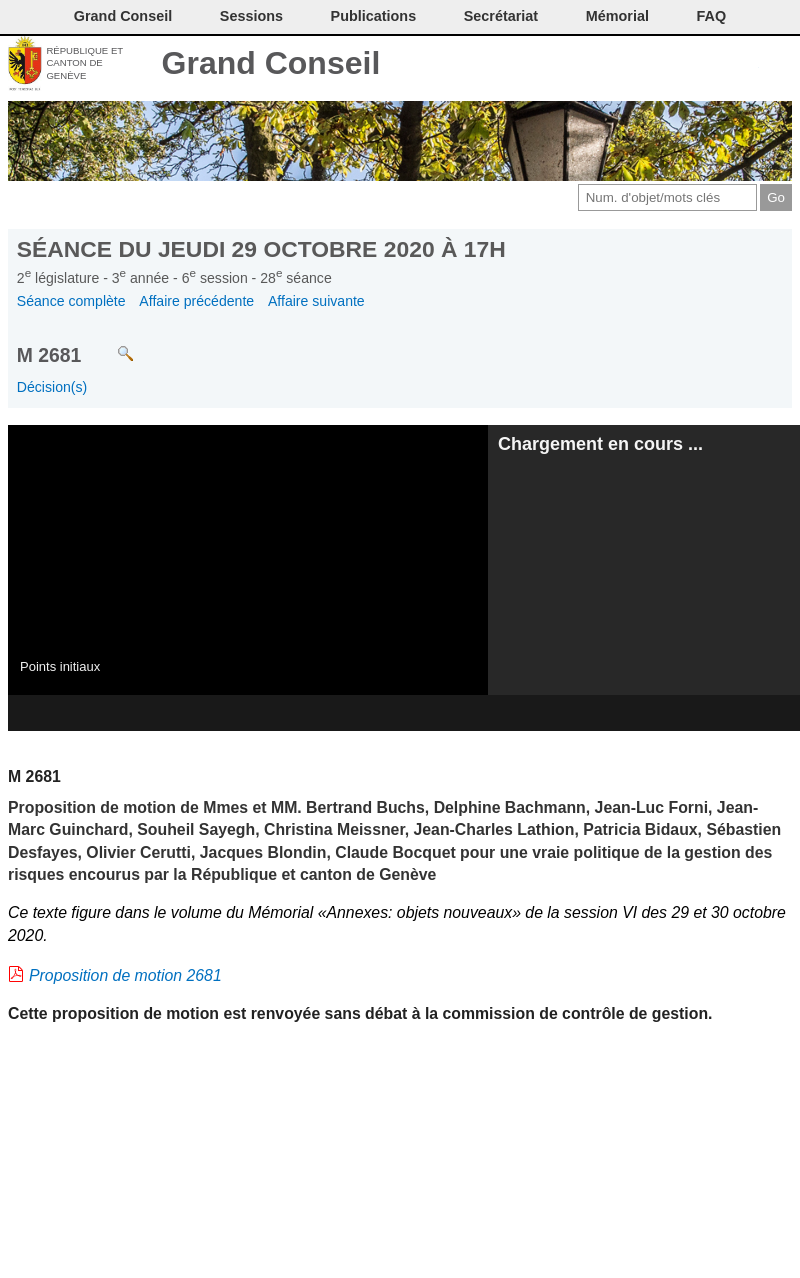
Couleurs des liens (711, 65)
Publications (374, 16)
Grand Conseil (271, 63)
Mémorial (617, 16)
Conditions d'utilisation (677, 65)
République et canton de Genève (84, 63)
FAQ (712, 16)
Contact (611, 65)
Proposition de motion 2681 (125, 975)
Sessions (251, 16)
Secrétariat (501, 16)
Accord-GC (744, 65)
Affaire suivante (316, 301)
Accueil (777, 65)
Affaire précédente (196, 301)
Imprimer (644, 65)
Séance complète (71, 301)
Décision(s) (52, 387)
